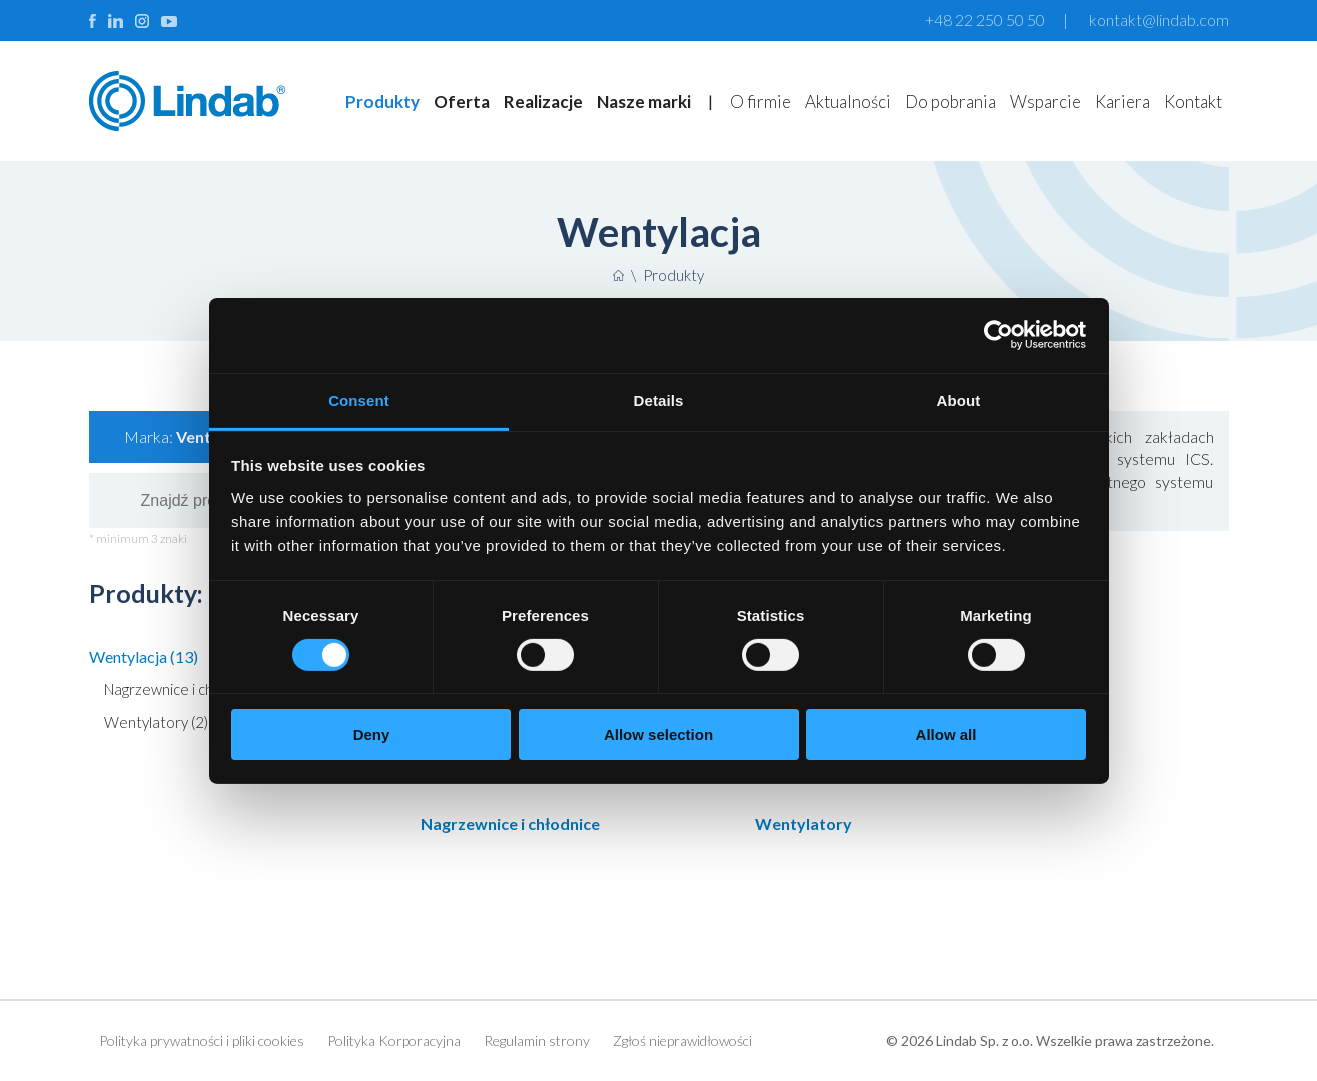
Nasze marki (644, 101)
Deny (371, 734)
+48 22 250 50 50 (985, 19)
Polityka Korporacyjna (394, 1040)
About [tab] (959, 399)
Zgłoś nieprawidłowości (682, 1040)
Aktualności (848, 101)
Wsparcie (1045, 101)
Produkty (382, 101)
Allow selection (658, 734)
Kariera (1122, 101)
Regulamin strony (537, 1040)
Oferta (462, 101)
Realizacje (543, 101)
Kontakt (1193, 101)
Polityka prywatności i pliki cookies (201, 1040)
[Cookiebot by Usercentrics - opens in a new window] (998, 335)
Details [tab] (659, 399)
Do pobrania (950, 101)
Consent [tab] (358, 399)
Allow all (946, 734)
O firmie (760, 101)
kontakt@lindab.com (1159, 19)
